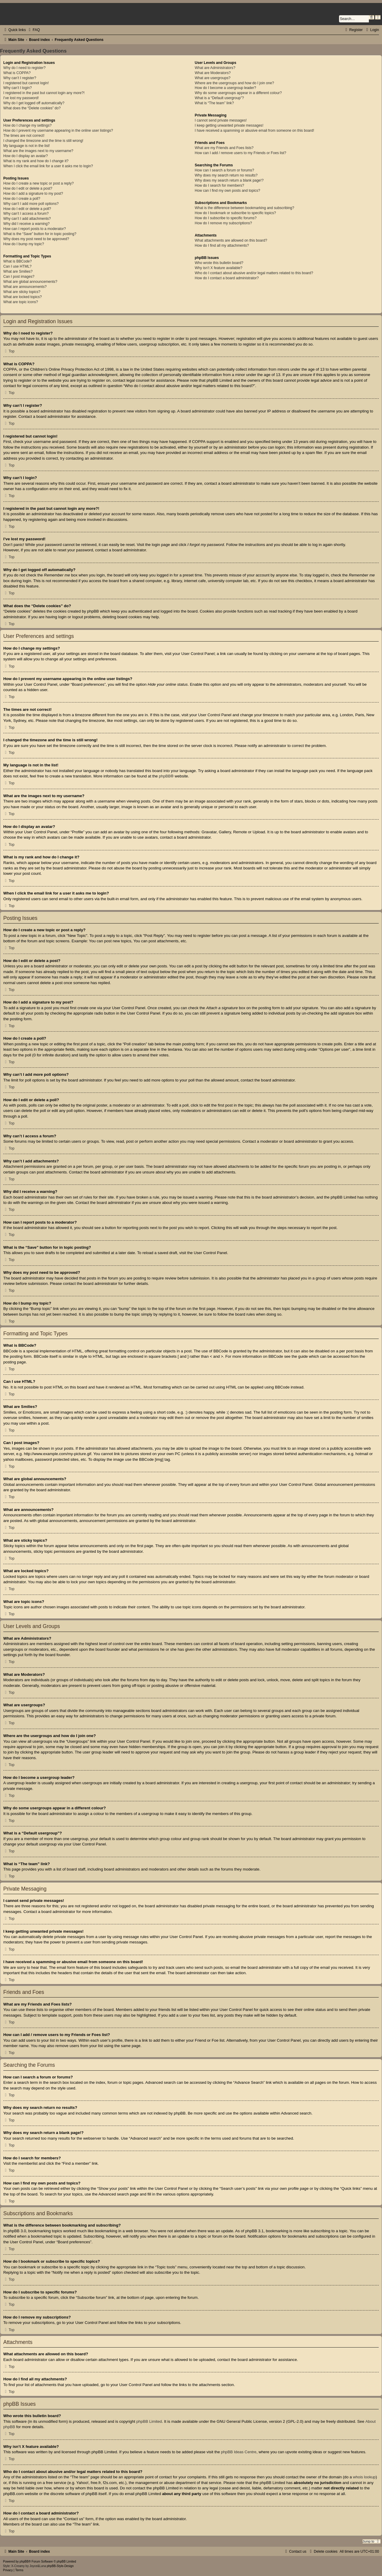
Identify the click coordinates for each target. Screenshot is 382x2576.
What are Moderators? (213, 73)
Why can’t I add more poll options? (31, 204)
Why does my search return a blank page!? (229, 180)
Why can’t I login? (17, 88)
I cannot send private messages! (221, 120)
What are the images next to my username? (38, 151)
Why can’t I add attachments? (27, 219)
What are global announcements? (30, 282)
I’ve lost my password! (21, 98)
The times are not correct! (23, 136)
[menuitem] (33, 30)
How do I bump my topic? (23, 244)
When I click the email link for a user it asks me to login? (48, 166)
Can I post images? (18, 276)
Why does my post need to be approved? (36, 239)
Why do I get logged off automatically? (33, 103)
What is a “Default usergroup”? (219, 98)
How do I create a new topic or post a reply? (38, 183)
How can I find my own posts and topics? (227, 190)
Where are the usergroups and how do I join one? (234, 83)
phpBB (165, 776)
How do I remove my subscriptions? (223, 223)
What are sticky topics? (21, 292)
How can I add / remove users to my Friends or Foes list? (240, 153)
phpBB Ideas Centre (238, 2452)
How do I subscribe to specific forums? (226, 218)
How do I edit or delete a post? (27, 188)
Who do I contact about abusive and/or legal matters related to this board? (254, 273)
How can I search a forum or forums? (224, 170)
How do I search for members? (219, 185)
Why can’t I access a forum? (26, 213)
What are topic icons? (20, 302)
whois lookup (364, 2477)
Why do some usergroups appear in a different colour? (238, 93)
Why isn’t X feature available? (218, 268)
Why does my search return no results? (226, 175)
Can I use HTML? (17, 266)
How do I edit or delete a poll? (27, 209)
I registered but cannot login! (26, 83)
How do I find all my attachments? (222, 245)
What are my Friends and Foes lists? (224, 148)
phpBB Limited (149, 2421)
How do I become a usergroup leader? (225, 88)
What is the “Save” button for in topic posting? (39, 234)
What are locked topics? (22, 297)
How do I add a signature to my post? (33, 193)
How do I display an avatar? (25, 156)
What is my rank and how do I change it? (35, 161)
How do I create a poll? (21, 199)
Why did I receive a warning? (26, 224)
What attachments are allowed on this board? (231, 240)
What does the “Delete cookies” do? (32, 108)
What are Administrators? (215, 68)
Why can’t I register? (19, 78)
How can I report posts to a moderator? (34, 229)
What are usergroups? (213, 78)
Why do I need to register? (24, 68)
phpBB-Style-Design (60, 2566)
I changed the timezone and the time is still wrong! (43, 141)
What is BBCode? (17, 261)
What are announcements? (25, 287)
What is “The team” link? (214, 103)
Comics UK (191, 10)
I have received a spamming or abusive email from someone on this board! (254, 130)
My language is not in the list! (26, 146)
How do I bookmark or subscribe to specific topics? (235, 213)
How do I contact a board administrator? (227, 278)
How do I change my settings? (27, 125)
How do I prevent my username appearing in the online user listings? (58, 130)
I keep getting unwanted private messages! (229, 125)
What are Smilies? (18, 271)
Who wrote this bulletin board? (219, 263)
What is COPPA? (17, 73)
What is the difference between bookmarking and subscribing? (244, 208)
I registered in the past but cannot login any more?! (43, 93)
